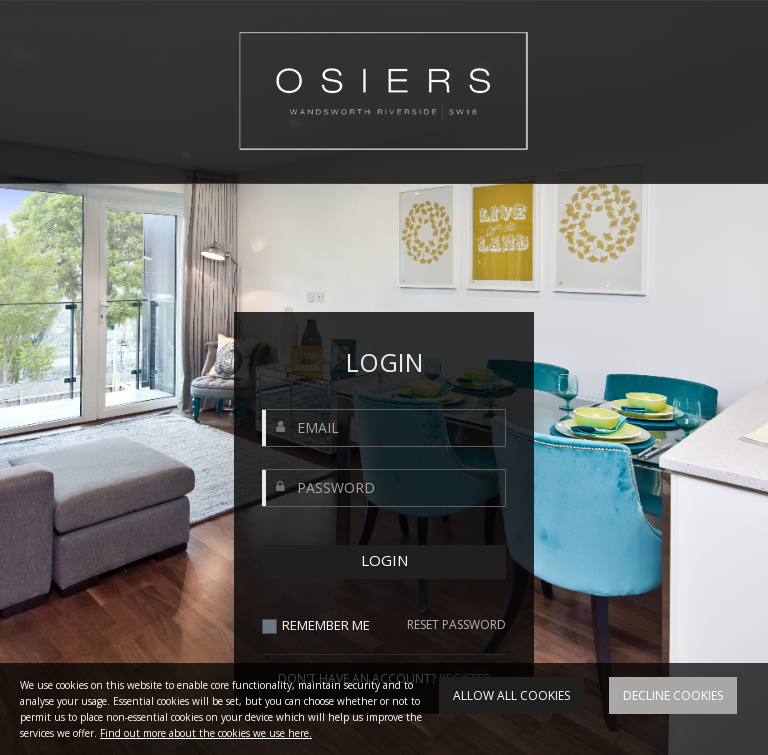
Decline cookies (673, 695)
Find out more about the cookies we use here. (206, 733)
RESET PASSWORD (456, 625)
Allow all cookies (511, 695)
